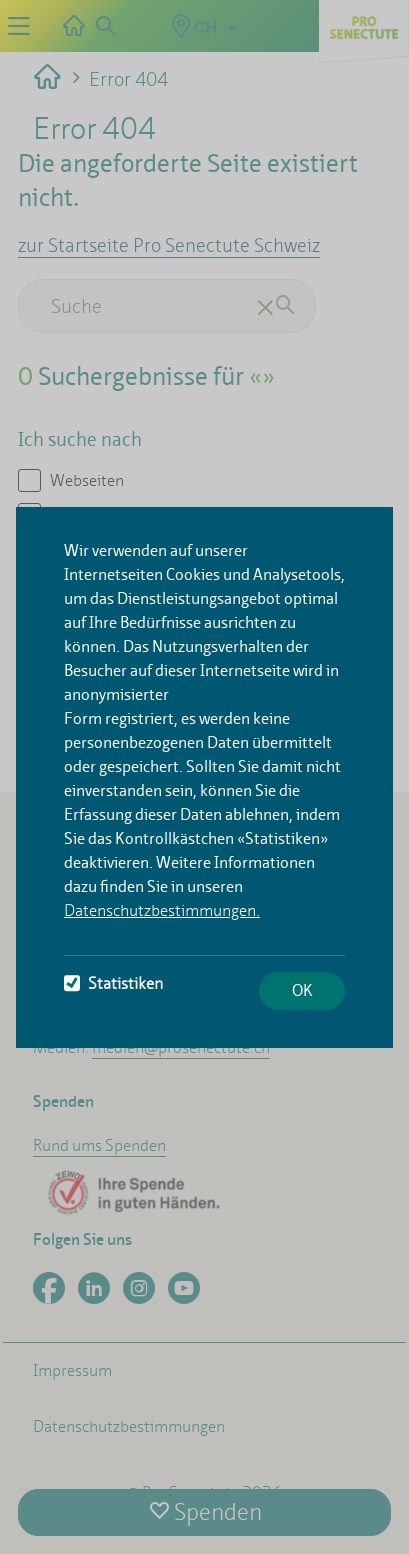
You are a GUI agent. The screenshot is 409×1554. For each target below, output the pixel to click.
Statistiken (113, 983)
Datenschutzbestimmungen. (162, 910)
